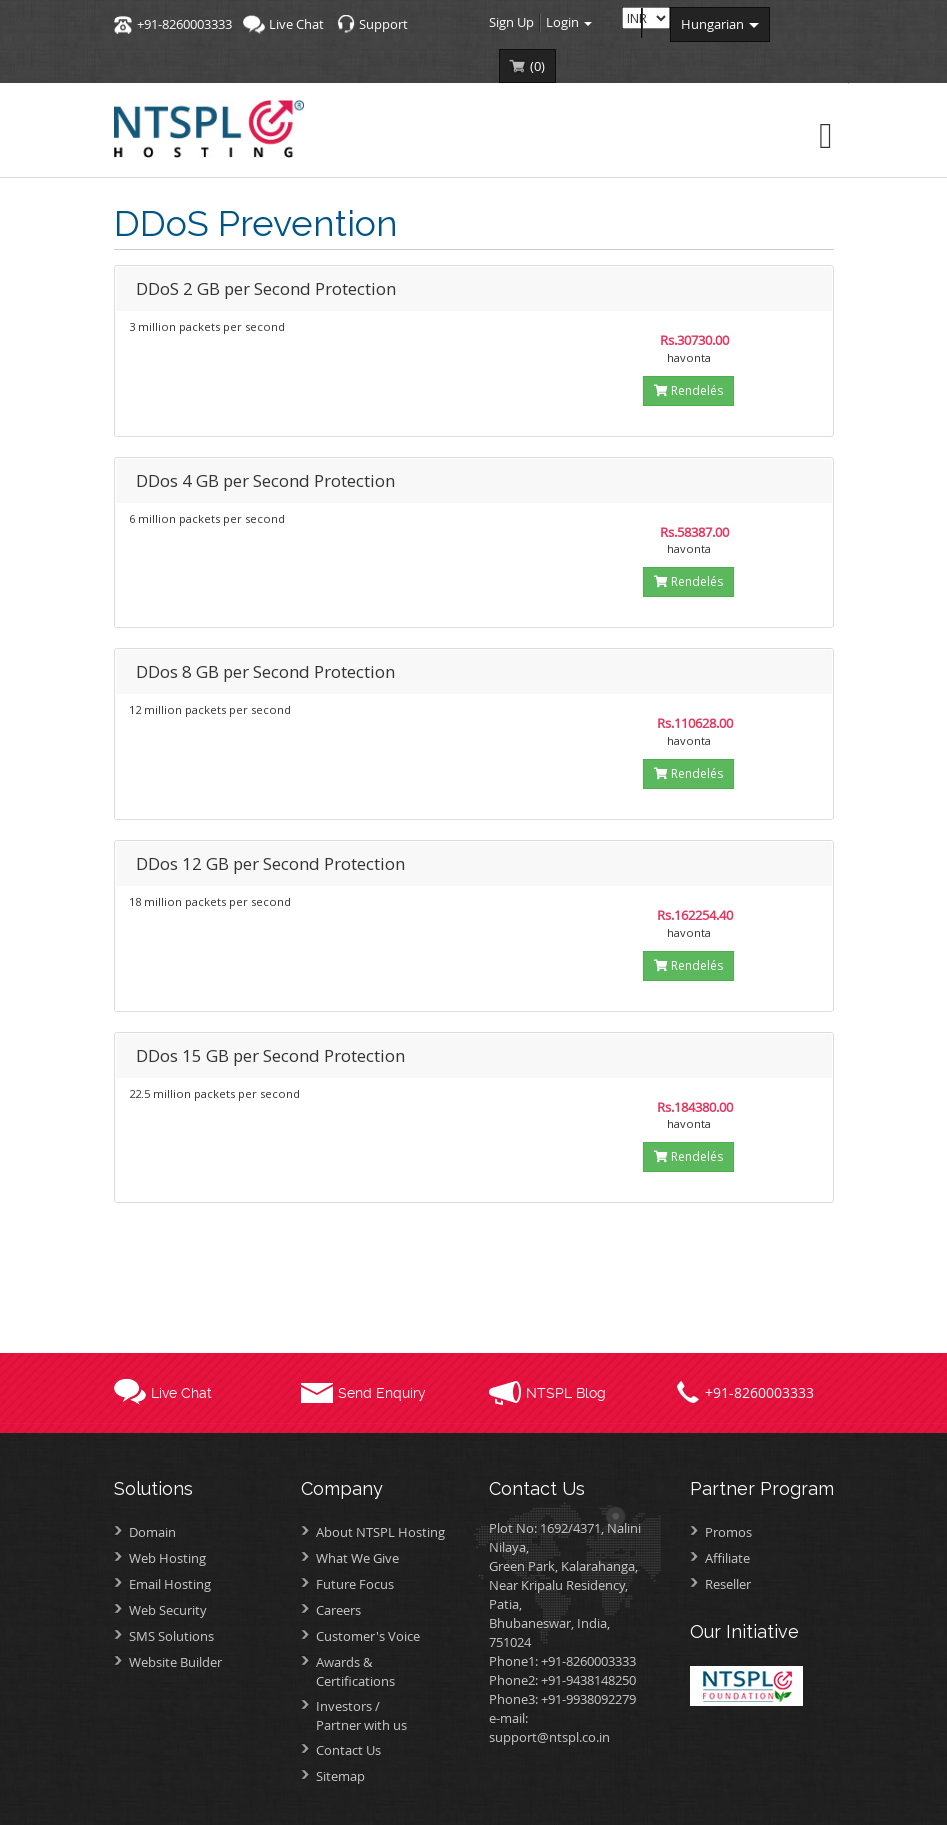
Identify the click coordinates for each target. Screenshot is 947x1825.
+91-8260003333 (184, 24)
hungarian (720, 24)
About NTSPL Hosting (380, 1532)
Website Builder (175, 1662)
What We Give (357, 1558)
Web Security (168, 1610)
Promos (728, 1532)
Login (569, 22)
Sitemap (340, 1776)
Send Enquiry (382, 1393)
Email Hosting (170, 1584)
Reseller (728, 1584)
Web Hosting (167, 1558)
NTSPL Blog (566, 1393)
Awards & (387, 1671)
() (537, 66)
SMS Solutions (171, 1636)
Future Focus (355, 1584)
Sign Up (511, 22)
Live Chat (296, 24)
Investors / (387, 1715)
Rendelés (688, 390)
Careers (338, 1610)
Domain (152, 1532)
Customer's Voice (368, 1636)
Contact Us (348, 1750)
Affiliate (727, 1558)
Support (383, 24)
